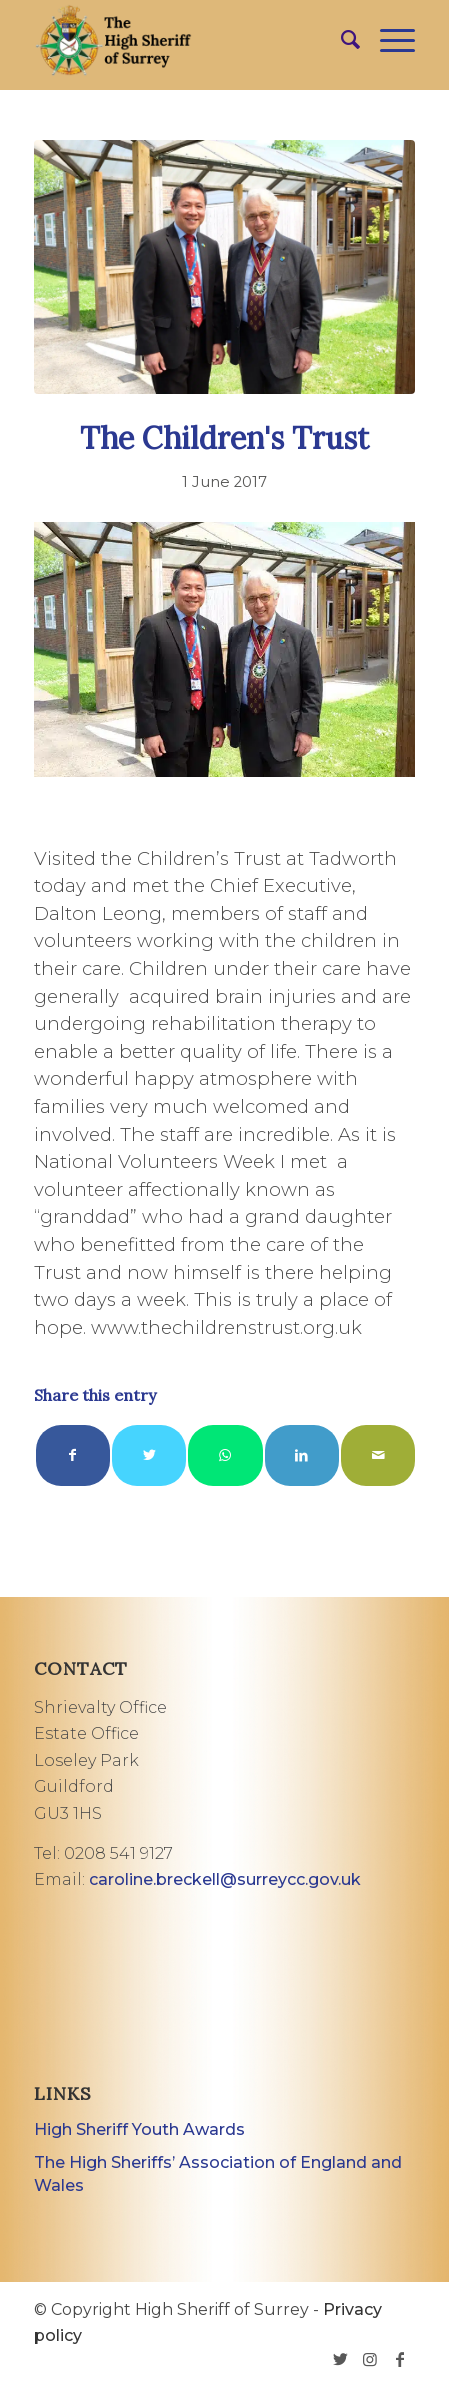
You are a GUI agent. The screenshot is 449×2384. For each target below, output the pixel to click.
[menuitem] (340, 40)
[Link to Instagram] (370, 2359)
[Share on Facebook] (73, 1455)
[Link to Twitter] (340, 2359)
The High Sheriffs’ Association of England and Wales (218, 2174)
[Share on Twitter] (149, 1455)
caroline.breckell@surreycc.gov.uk (225, 1879)
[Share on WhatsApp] (225, 1455)
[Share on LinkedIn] (302, 1455)
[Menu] (387, 40)
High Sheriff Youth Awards (139, 2129)
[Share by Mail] (378, 1455)
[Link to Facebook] (400, 2359)
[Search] (340, 40)
